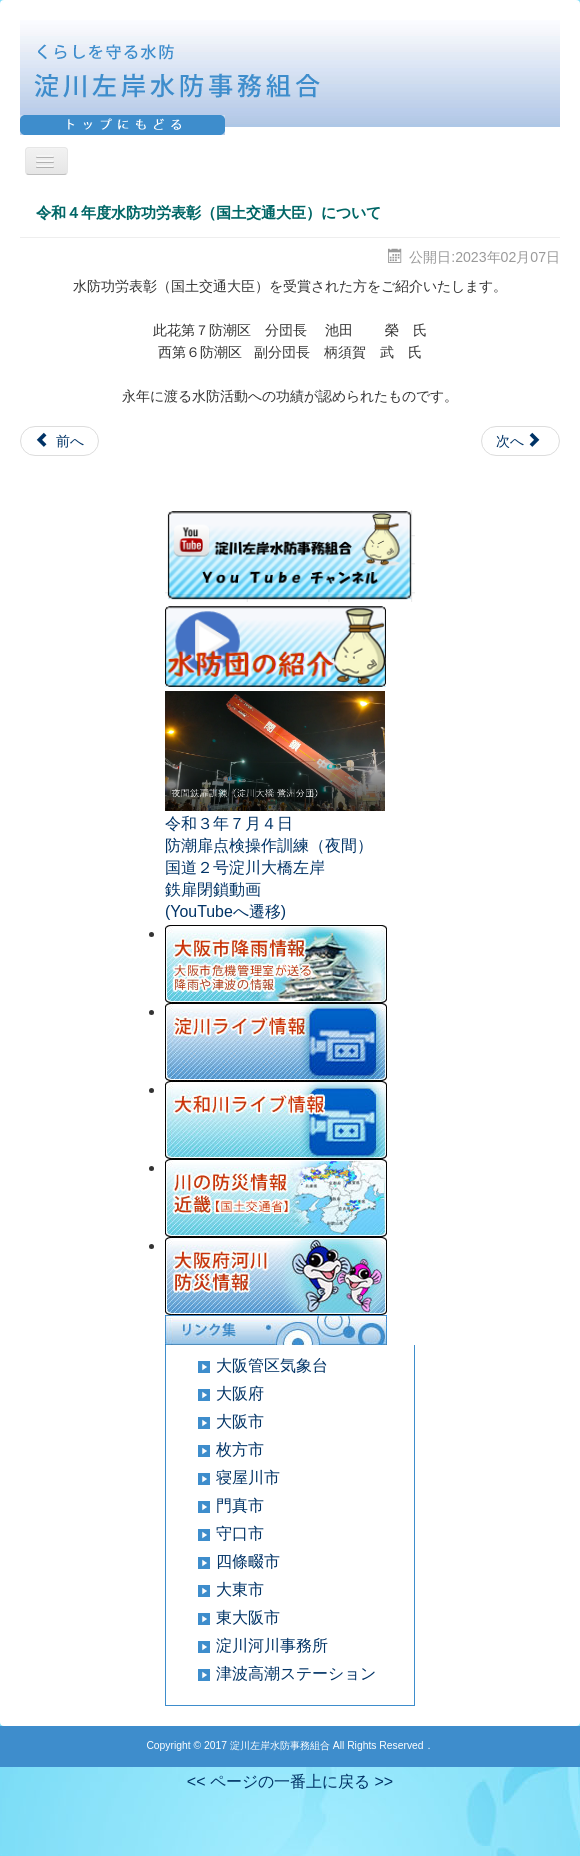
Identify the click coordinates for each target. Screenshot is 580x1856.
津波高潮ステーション (296, 1673)
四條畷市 (248, 1561)
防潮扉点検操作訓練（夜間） (269, 845)
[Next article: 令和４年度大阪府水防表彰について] (520, 441)
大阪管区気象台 (272, 1365)
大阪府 (240, 1393)
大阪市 (240, 1421)
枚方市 (240, 1449)
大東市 (240, 1589)
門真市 (240, 1505)
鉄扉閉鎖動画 (213, 889)
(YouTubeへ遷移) (225, 911)
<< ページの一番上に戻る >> (290, 1781)
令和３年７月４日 (229, 823)
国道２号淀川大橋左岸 (245, 867)
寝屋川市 (248, 1477)
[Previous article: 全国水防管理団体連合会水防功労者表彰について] (59, 441)
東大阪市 (248, 1617)
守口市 (240, 1533)
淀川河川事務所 (272, 1645)
